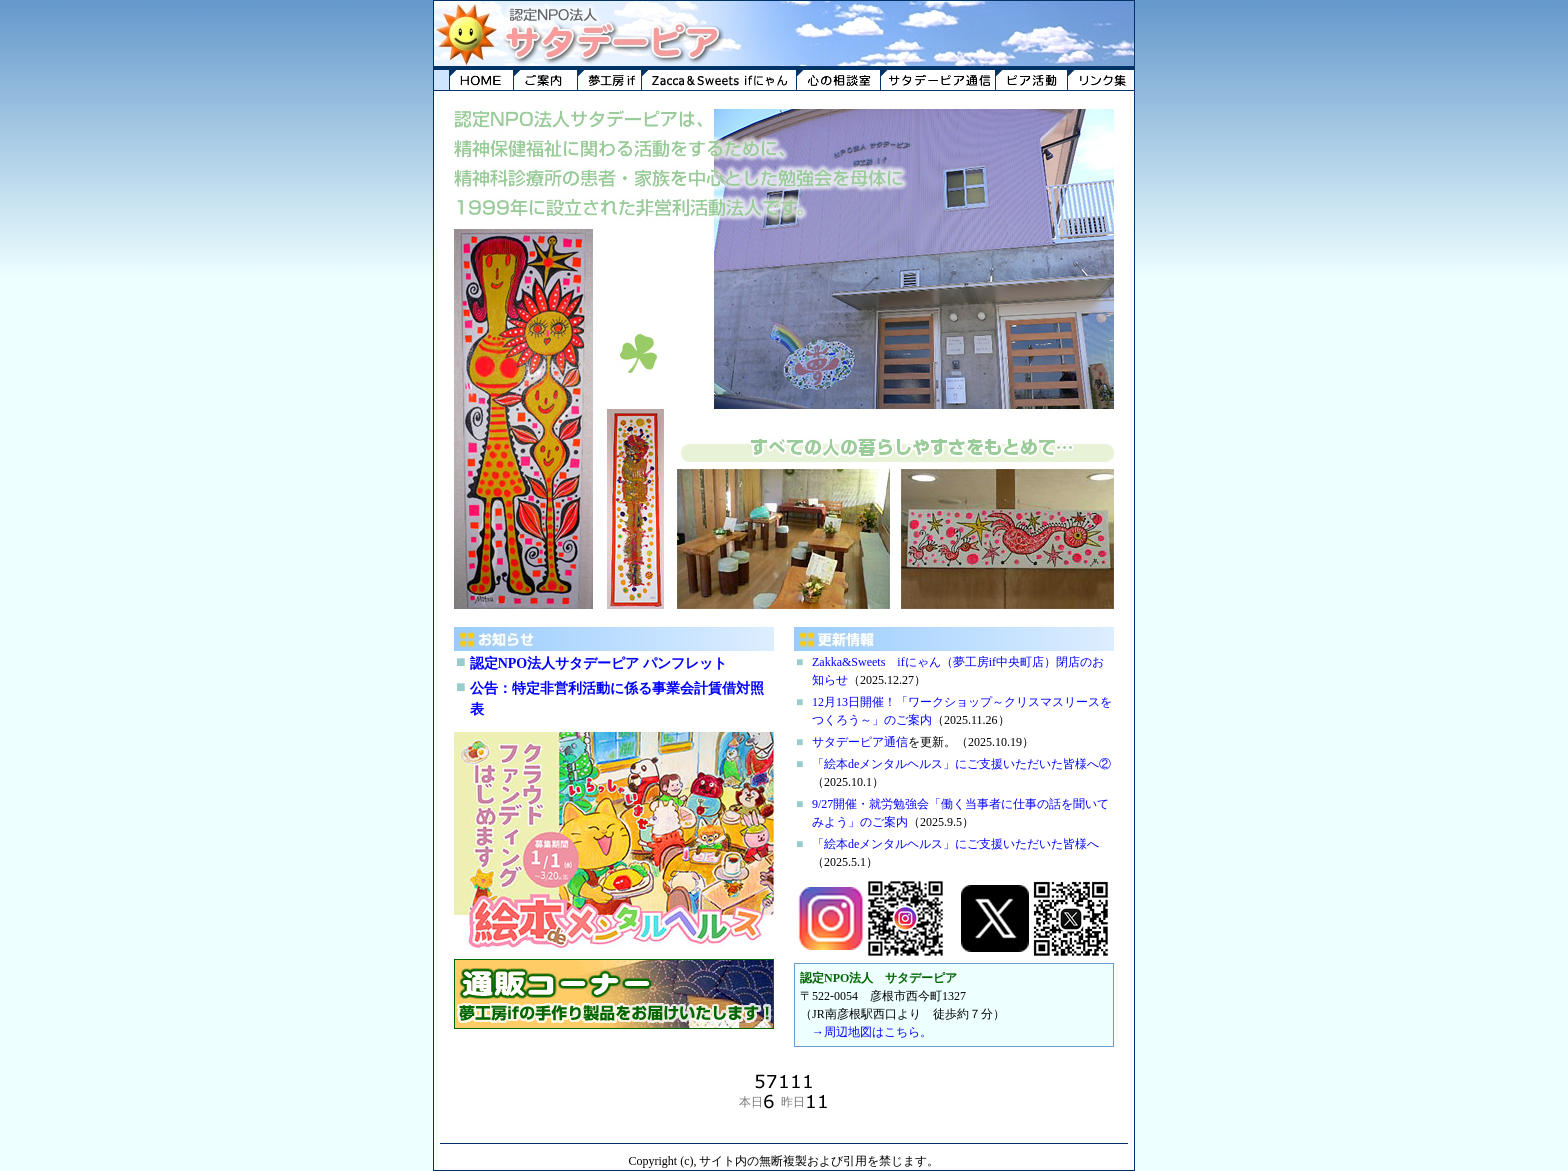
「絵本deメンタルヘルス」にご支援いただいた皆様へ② (961, 764)
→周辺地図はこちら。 (872, 1032)
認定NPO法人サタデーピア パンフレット (598, 663)
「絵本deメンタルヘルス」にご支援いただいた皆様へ (955, 844)
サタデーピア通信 (860, 742)
